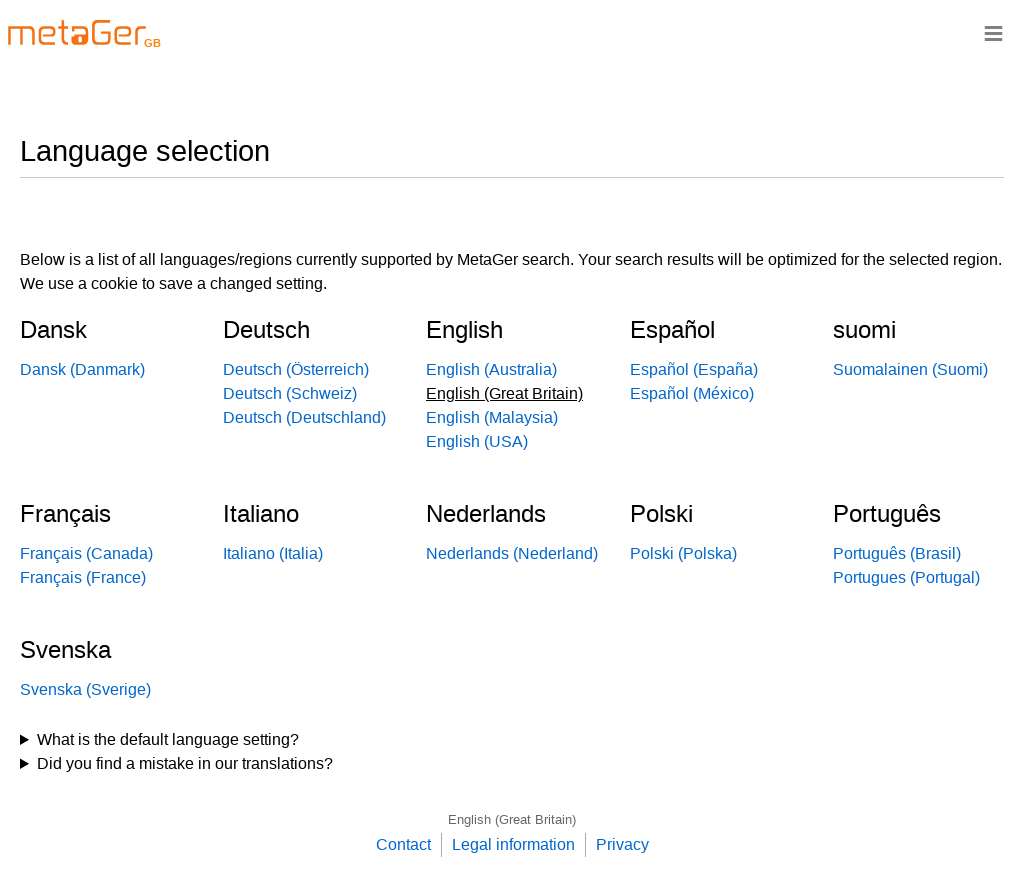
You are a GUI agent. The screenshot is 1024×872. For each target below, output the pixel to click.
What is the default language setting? (168, 739)
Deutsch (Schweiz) (290, 393)
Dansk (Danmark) (82, 369)
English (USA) (477, 441)
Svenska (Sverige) (85, 689)
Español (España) (694, 369)
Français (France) (83, 577)
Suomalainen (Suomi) (910, 369)
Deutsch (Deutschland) (304, 417)
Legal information (513, 844)
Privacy (622, 844)
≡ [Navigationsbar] (993, 32)
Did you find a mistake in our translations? (185, 763)
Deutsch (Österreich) (296, 369)
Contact (403, 844)
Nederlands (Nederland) (512, 553)
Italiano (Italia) (273, 553)
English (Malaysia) (492, 417)
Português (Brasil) (897, 553)
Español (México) (692, 393)
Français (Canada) (86, 553)
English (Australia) (491, 369)
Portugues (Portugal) (906, 577)
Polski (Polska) (683, 553)
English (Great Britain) (512, 819)
